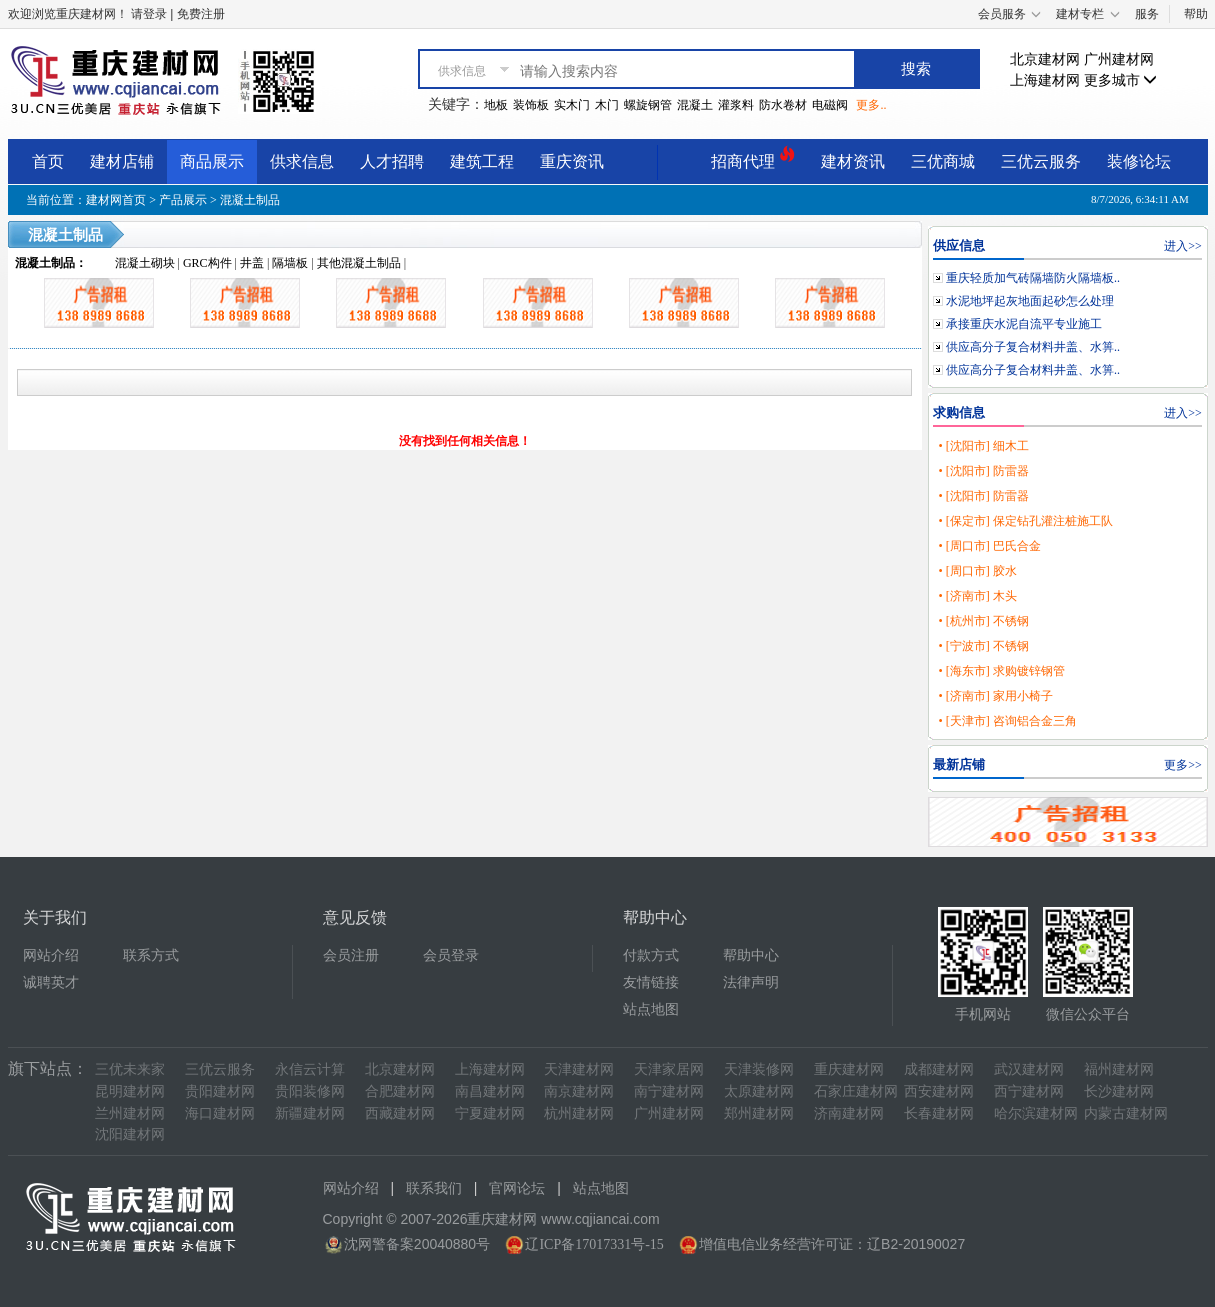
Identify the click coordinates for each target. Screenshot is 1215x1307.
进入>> (1183, 246)
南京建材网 (579, 1091)
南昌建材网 (490, 1091)
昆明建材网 (130, 1091)
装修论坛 (1139, 161)
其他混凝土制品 (359, 263)
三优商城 (943, 161)
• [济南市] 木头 (977, 596)
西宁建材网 (1029, 1091)
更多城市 (1121, 80)
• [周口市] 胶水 (977, 571)
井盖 (252, 263)
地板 (496, 105)
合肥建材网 (400, 1091)
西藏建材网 (400, 1113)
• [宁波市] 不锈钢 (983, 646)
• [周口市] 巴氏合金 (989, 546)
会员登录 (451, 955)
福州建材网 (1119, 1069)
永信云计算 (310, 1069)
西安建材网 (939, 1091)
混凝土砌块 (145, 263)
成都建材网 (939, 1069)
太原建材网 (759, 1091)
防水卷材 (783, 105)
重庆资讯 (572, 161)
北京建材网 (1045, 59)
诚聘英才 (51, 982)
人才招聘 (392, 161)
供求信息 (302, 161)
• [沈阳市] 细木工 (983, 446)
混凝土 (695, 105)
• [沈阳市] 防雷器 (983, 471)
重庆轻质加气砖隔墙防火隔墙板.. (1033, 278)
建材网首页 (116, 200)
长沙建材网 (1119, 1091)
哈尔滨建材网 (1036, 1113)
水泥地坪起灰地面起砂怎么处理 (1030, 301)
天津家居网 (669, 1069)
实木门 (572, 105)
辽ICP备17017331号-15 (594, 1244)
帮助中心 (751, 955)
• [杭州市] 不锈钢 (983, 621)
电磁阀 (830, 105)
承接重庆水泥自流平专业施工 (1024, 324)
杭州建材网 (579, 1113)
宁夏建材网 (490, 1113)
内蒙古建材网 (1126, 1113)
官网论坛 (517, 1188)
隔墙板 (290, 263)
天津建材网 (579, 1069)
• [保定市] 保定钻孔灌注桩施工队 (1025, 521)
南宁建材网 (669, 1091)
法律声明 (751, 982)
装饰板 (531, 105)
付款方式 (651, 955)
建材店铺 (122, 161)
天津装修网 (759, 1069)
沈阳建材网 (130, 1134)
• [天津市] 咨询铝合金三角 (1007, 721)
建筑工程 (482, 161)
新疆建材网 (310, 1113)
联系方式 (151, 955)
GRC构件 (207, 263)
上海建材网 (1045, 80)
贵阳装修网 (310, 1091)
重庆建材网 (849, 1069)
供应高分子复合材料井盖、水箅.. (1033, 347)
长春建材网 (939, 1113)
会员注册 (351, 955)
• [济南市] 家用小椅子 (995, 696)
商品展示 (212, 161)
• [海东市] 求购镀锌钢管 (1001, 671)
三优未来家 (130, 1069)
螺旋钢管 (648, 105)
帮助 (1196, 14)
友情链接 (651, 982)
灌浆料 (736, 105)
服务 (1147, 14)
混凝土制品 (250, 200)
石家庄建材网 (856, 1091)
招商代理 (753, 158)
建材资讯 (853, 161)
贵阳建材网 (220, 1091)
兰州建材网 (130, 1113)
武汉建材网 (1029, 1069)
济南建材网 (849, 1113)
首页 (48, 161)
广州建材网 (1119, 59)
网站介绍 (51, 955)
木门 (607, 105)
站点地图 (651, 1009)
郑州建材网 (759, 1113)
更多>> (1183, 765)
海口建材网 (220, 1113)
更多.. (871, 105)
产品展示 (183, 200)
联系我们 (434, 1188)
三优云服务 (1041, 161)
